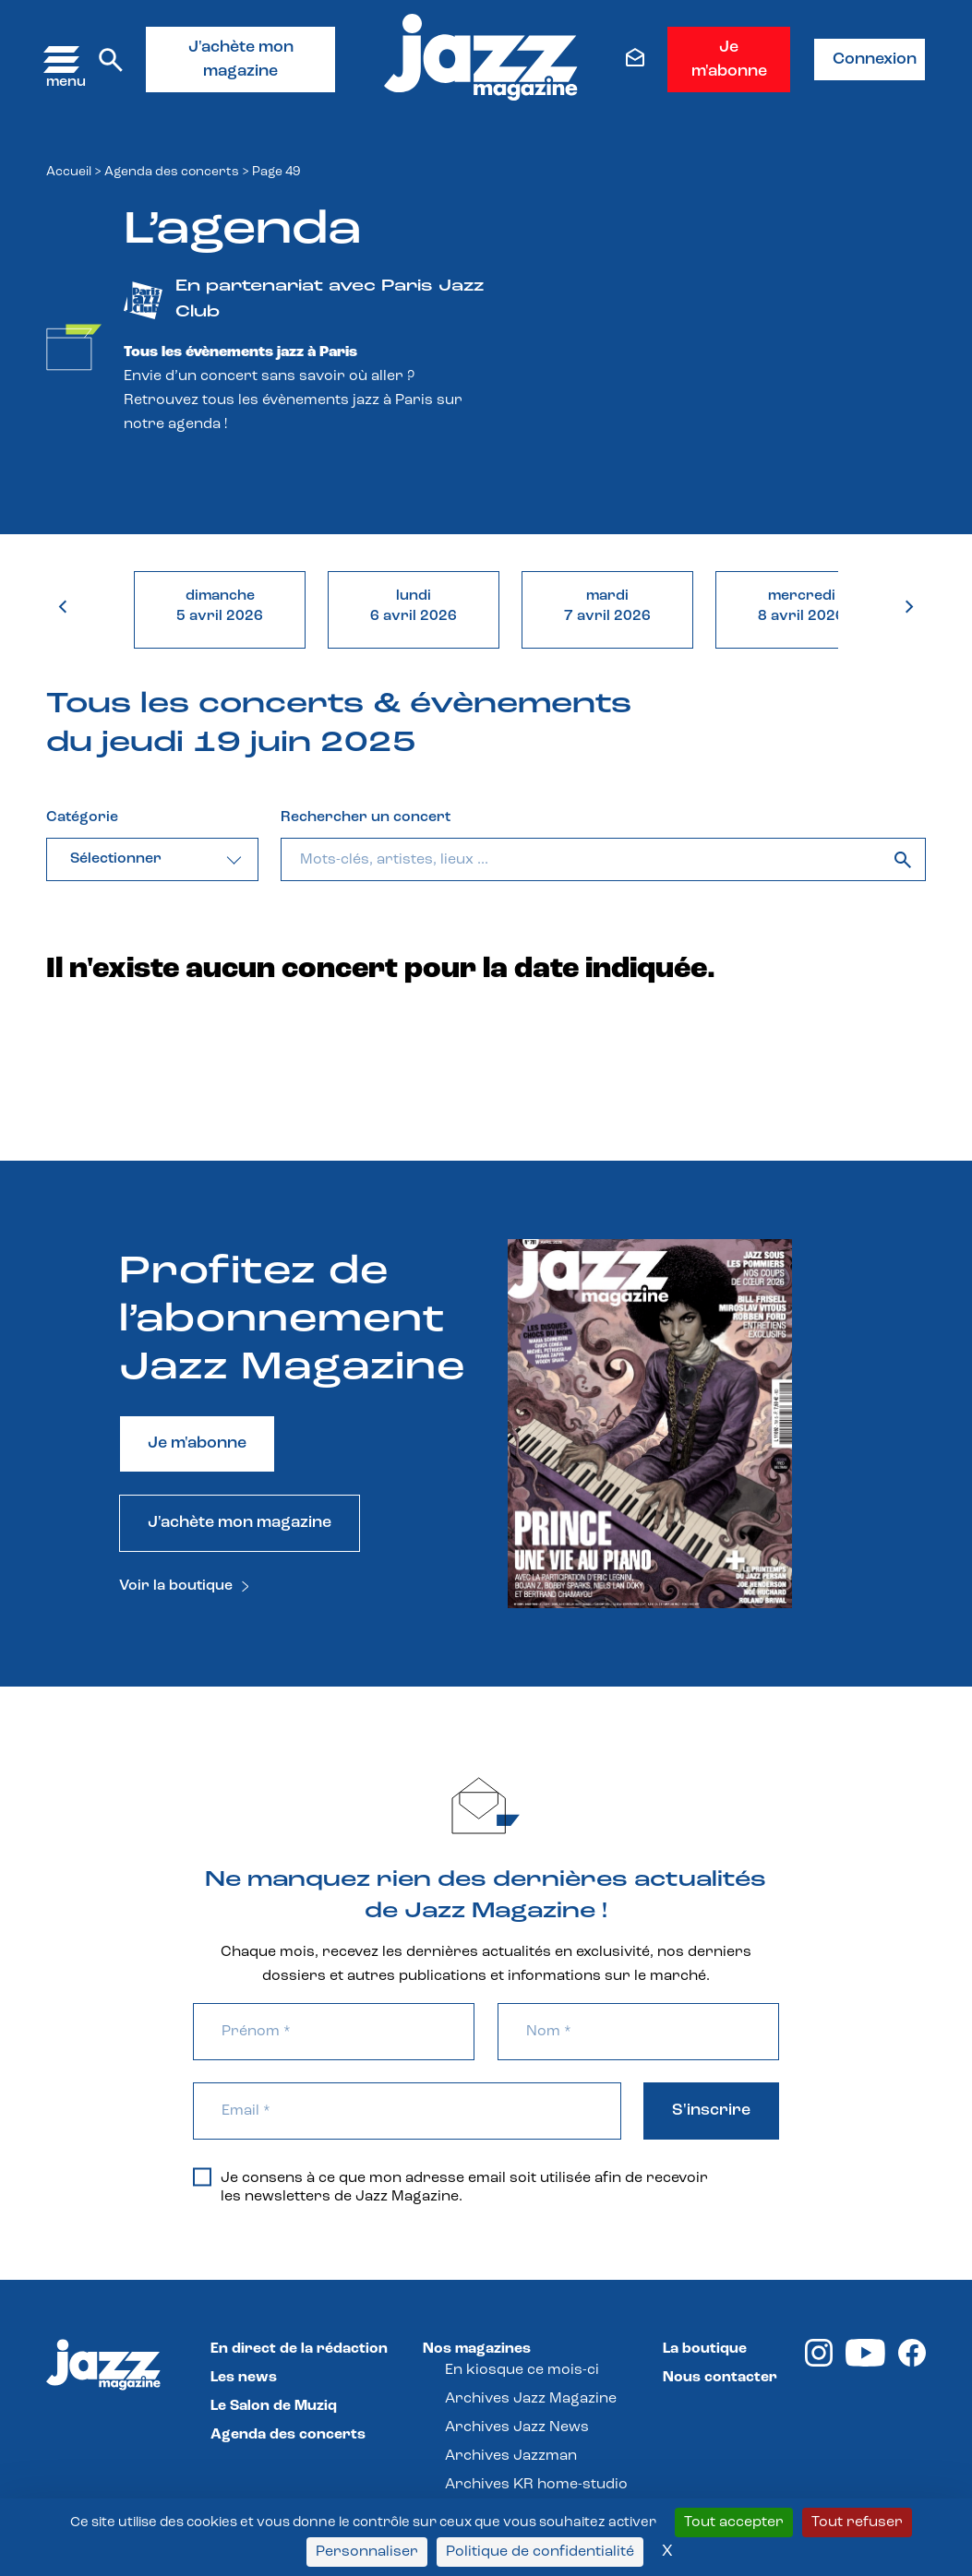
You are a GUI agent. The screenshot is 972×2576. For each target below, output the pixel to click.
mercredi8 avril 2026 (801, 606)
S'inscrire (711, 2110)
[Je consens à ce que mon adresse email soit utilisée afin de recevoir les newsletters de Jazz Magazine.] (202, 2177)
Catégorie (82, 817)
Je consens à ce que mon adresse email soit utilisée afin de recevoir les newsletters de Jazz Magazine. (450, 2186)
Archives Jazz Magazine (531, 2398)
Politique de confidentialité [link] (540, 2552)
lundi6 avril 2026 (413, 606)
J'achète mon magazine (241, 59)
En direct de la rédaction (299, 2349)
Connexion (875, 59)
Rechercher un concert (365, 817)
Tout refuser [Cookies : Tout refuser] (857, 2522)
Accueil (68, 172)
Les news (243, 2377)
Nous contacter (720, 2377)
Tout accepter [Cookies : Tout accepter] (734, 2522)
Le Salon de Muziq (273, 2406)
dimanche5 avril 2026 (219, 606)
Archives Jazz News (517, 2427)
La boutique (705, 2349)
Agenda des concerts (171, 172)
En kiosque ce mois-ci (522, 2370)
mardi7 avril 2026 (607, 606)
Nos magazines (477, 2349)
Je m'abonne (729, 59)
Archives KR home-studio (536, 2484)
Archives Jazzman (511, 2456)
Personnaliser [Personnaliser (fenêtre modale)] (367, 2552)
